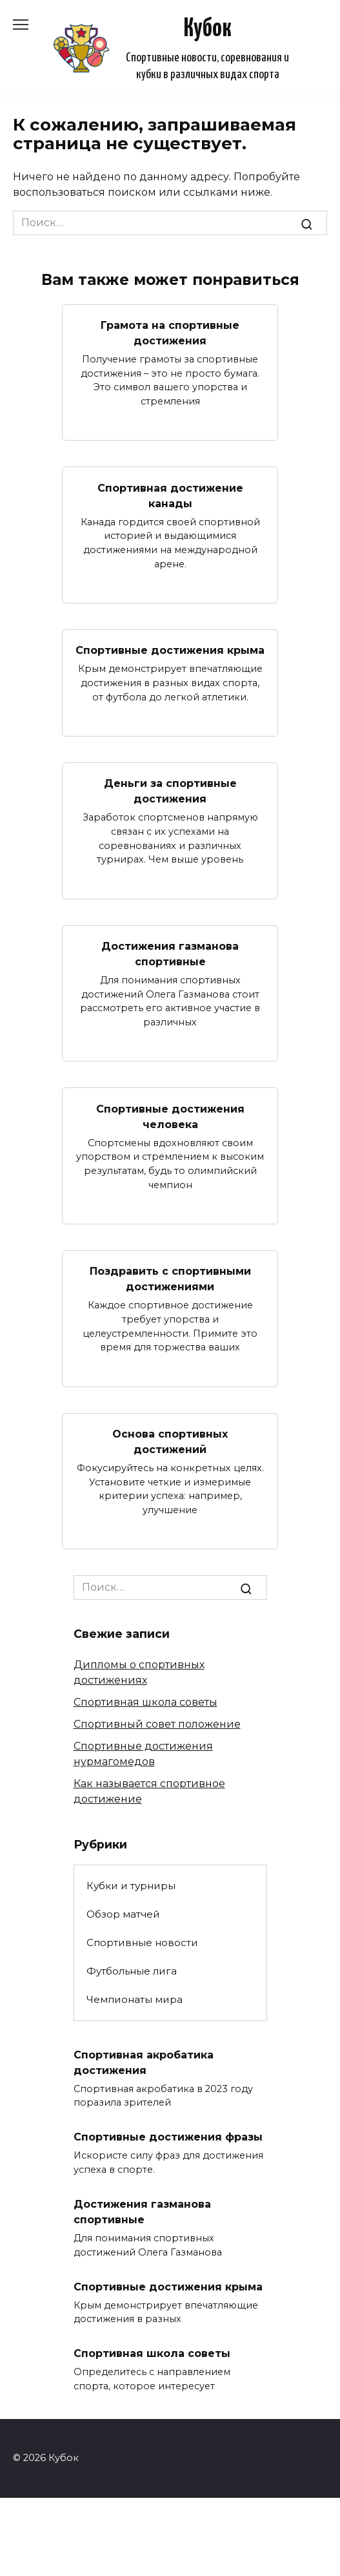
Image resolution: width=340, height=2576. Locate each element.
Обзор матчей (123, 1914)
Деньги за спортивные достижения (170, 791)
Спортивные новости (142, 1942)
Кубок (208, 29)
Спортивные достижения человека (170, 1116)
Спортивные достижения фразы (168, 2137)
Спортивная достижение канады (170, 495)
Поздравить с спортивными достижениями (170, 1279)
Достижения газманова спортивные (170, 954)
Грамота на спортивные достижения (170, 333)
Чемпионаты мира (134, 1999)
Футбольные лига (131, 1971)
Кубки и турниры (130, 1886)
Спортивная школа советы (145, 1702)
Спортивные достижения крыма (170, 650)
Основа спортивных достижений (170, 1442)
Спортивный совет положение (157, 1724)
